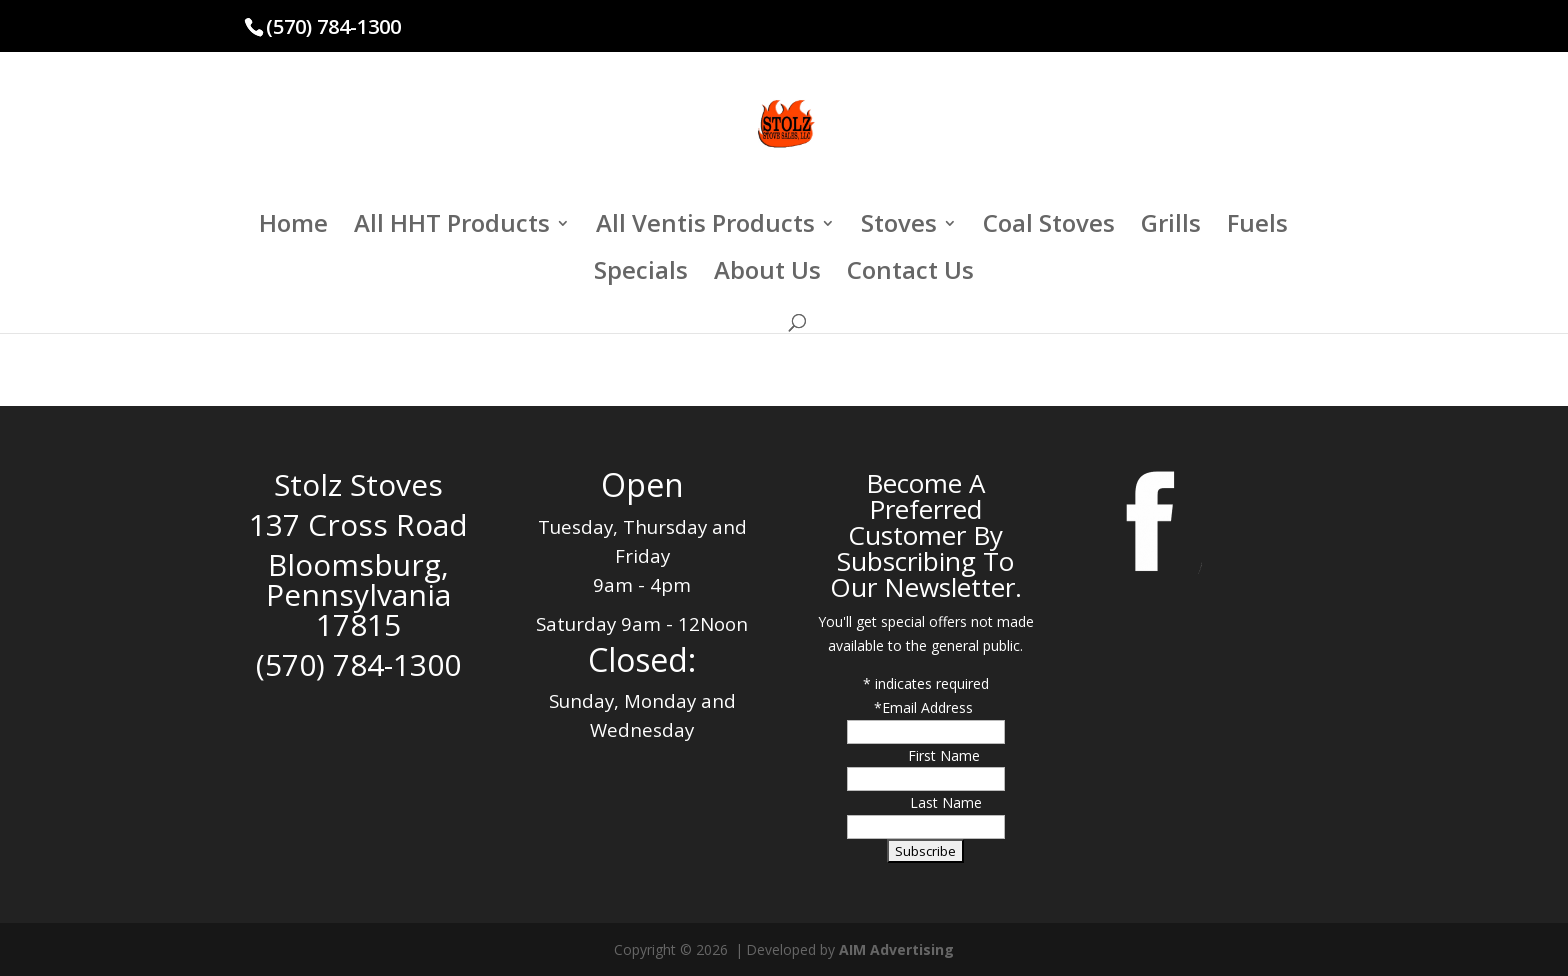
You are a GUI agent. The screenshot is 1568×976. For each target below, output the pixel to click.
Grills (1171, 227)
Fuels (1257, 227)
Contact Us (910, 274)
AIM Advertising (896, 949)
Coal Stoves (1049, 227)
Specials (641, 274)
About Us (767, 274)
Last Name (946, 802)
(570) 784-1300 (333, 26)
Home (293, 227)
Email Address (929, 707)
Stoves (899, 227)
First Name (944, 755)
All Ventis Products (705, 227)
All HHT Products (452, 227)
